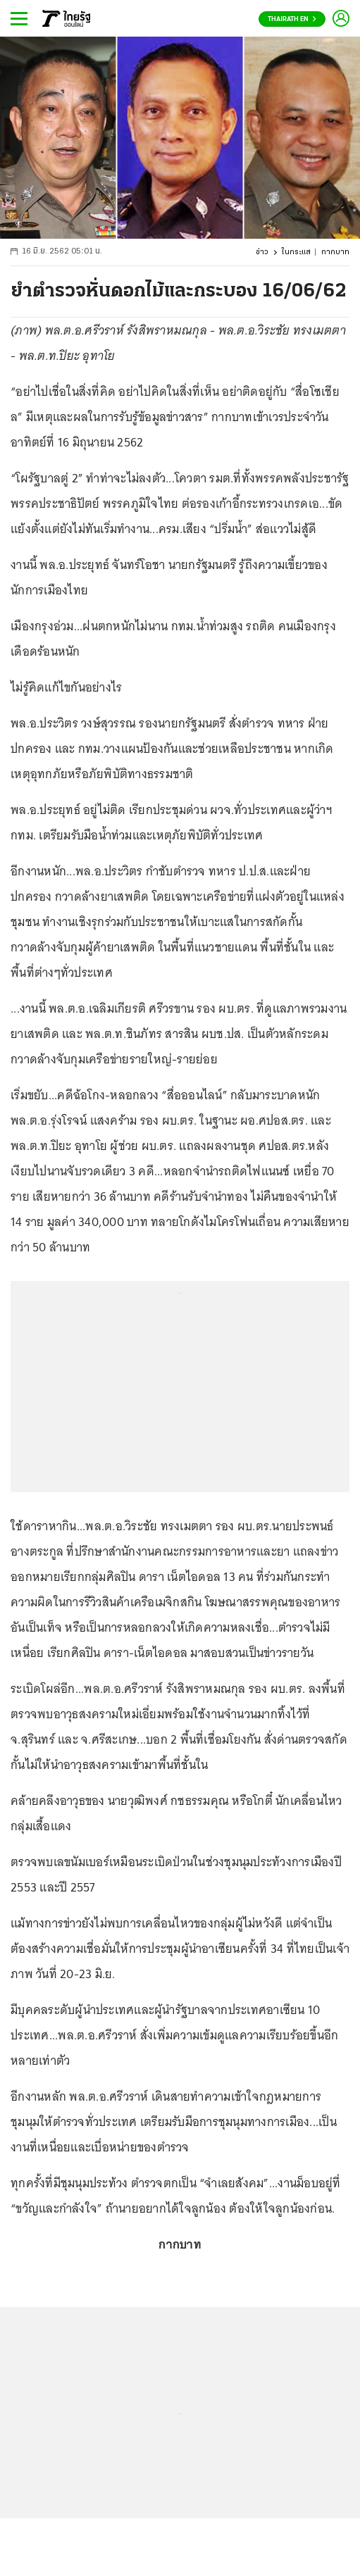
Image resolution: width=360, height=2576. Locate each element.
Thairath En (292, 19)
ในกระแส (296, 252)
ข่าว (262, 252)
